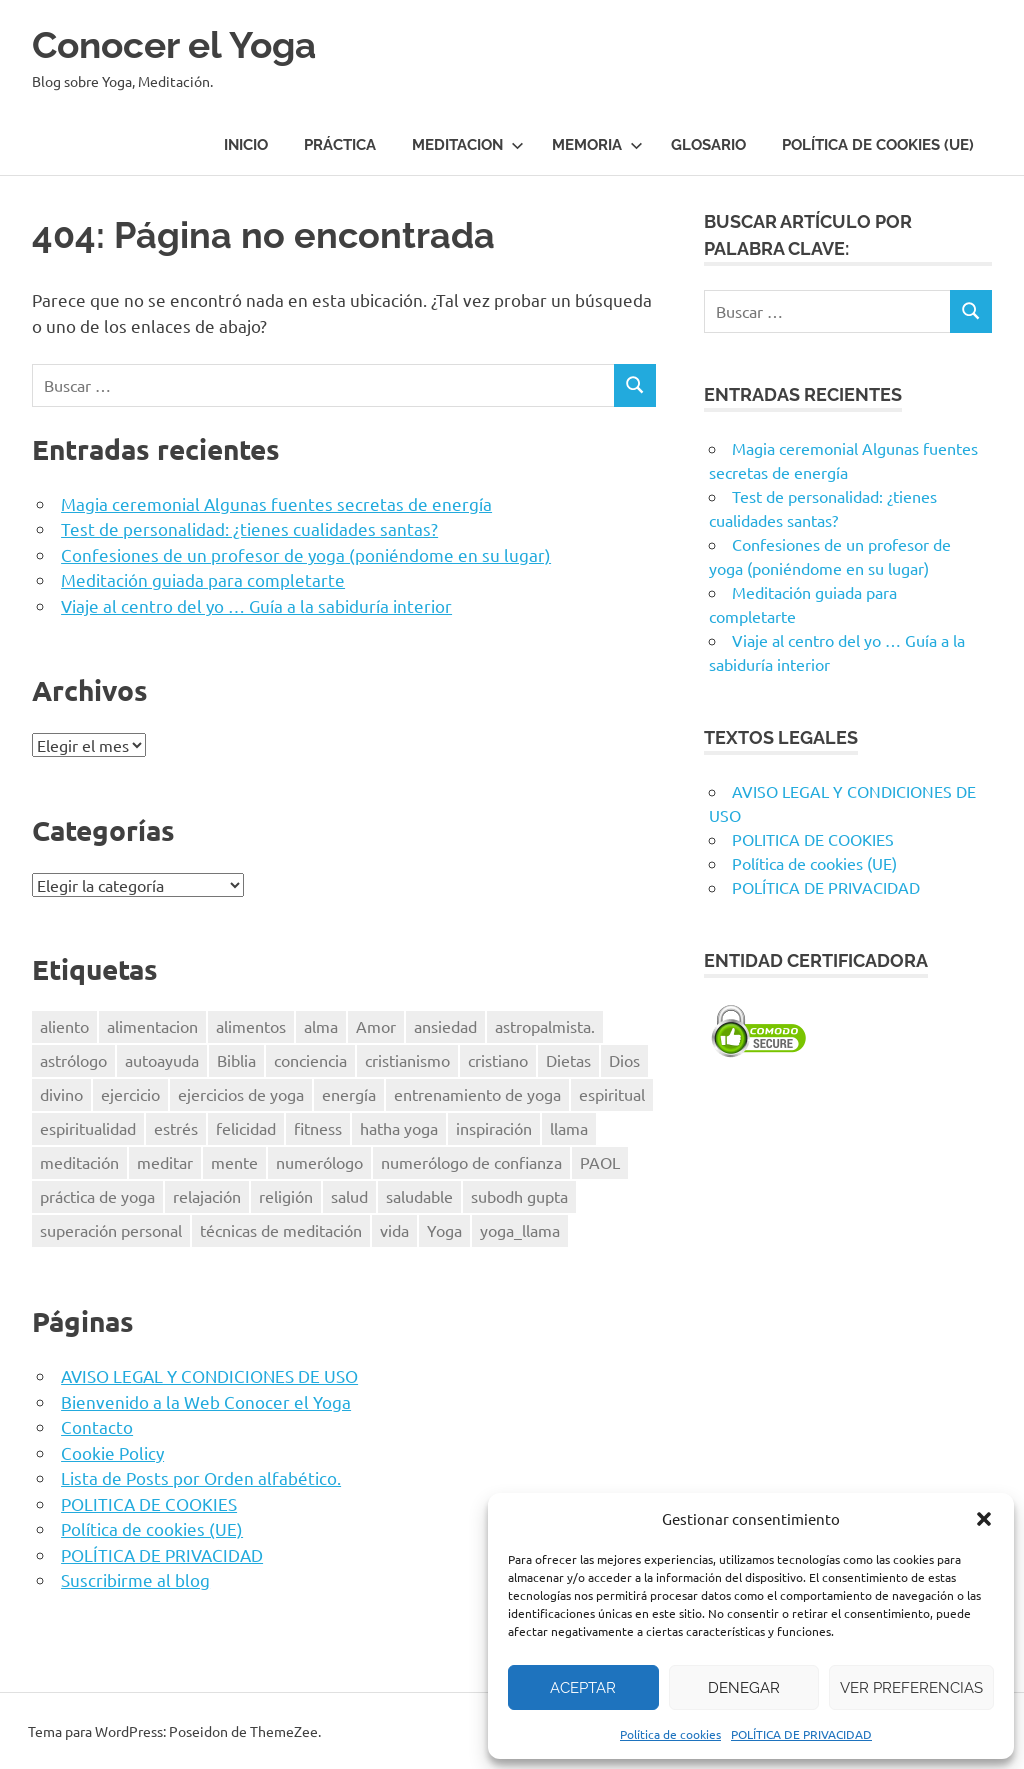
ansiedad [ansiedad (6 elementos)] (445, 1026)
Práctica (340, 145)
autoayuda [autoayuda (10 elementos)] (162, 1060)
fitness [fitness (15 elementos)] (318, 1128)
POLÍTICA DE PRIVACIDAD (801, 1734)
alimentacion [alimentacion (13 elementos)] (152, 1026)
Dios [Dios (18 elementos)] (624, 1060)
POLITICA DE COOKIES (149, 1502)
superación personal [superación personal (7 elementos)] (111, 1229)
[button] (984, 1519)
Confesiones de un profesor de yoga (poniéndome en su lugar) (306, 553)
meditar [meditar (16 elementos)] (165, 1162)
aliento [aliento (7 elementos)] (64, 1026)
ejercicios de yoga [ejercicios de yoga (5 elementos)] (241, 1094)
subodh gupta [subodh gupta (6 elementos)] (519, 1195)
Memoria (597, 145)
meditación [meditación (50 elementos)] (79, 1162)
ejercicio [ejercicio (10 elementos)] (130, 1094)
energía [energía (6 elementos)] (349, 1094)
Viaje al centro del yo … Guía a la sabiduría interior (256, 604)
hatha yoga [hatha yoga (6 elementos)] (399, 1128)
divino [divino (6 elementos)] (61, 1094)
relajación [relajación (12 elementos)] (207, 1195)
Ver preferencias (911, 1688)
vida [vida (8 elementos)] (394, 1229)
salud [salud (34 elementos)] (349, 1195)
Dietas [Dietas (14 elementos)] (568, 1060)
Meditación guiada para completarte (203, 578)
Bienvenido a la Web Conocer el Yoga (206, 1400)
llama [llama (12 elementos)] (569, 1128)
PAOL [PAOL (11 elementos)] (600, 1162)
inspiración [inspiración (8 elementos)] (494, 1128)
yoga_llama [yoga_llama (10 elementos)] (520, 1229)
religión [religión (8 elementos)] (286, 1195)
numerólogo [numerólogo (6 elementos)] (319, 1162)
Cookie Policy (112, 1451)
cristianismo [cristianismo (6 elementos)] (407, 1060)
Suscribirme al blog (135, 1578)
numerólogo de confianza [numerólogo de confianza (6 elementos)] (471, 1162)
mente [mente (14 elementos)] (234, 1162)
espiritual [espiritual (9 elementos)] (612, 1094)
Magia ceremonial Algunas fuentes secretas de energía (276, 502)
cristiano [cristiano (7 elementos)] (498, 1060)
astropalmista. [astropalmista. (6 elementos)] (545, 1026)
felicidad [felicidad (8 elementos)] (246, 1128)
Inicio (246, 145)
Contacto (97, 1425)
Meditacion (468, 145)
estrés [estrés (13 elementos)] (176, 1128)
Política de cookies (670, 1734)
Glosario (708, 145)
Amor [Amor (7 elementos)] (376, 1026)
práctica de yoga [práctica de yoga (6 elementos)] (97, 1195)
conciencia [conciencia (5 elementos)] (310, 1060)
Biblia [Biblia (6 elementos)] (236, 1060)
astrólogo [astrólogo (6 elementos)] (73, 1060)
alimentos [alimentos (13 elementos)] (251, 1026)
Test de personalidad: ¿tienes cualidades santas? (249, 527)
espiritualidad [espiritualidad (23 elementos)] (88, 1128)
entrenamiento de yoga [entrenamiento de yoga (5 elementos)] (477, 1094)
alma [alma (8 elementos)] (321, 1026)
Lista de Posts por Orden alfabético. (201, 1476)
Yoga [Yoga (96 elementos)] (444, 1229)
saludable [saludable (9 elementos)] (419, 1195)
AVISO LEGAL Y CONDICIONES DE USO (209, 1374)
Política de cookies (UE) (878, 145)
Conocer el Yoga (179, 44)
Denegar (744, 1688)
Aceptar (583, 1688)
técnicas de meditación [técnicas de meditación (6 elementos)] (281, 1229)
